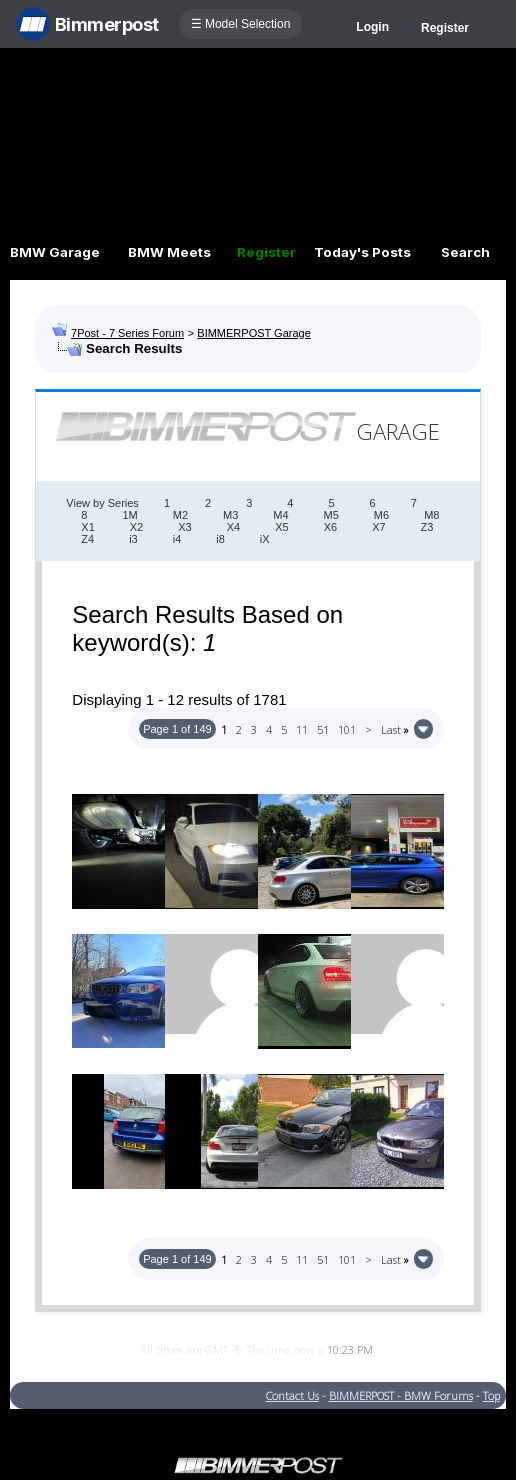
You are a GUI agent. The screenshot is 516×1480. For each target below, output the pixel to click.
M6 (381, 515)
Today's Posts (362, 252)
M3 (230, 515)
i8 (220, 539)
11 (302, 729)
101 (347, 729)
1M (129, 515)
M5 (331, 515)
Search (465, 252)
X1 (87, 527)
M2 (180, 515)
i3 (133, 539)
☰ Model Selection (241, 24)
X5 (281, 527)
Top (491, 1395)
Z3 (427, 527)
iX (265, 539)
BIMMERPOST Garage (254, 333)
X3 (184, 527)
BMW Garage (55, 252)
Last (395, 729)
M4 (280, 515)
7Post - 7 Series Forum (127, 333)
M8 (431, 515)
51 (323, 729)
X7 (378, 527)
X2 (136, 527)
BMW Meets (169, 252)
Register (445, 28)
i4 (177, 539)
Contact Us (292, 1395)
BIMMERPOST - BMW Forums (401, 1395)
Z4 (87, 539)
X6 (330, 527)
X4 (233, 527)
